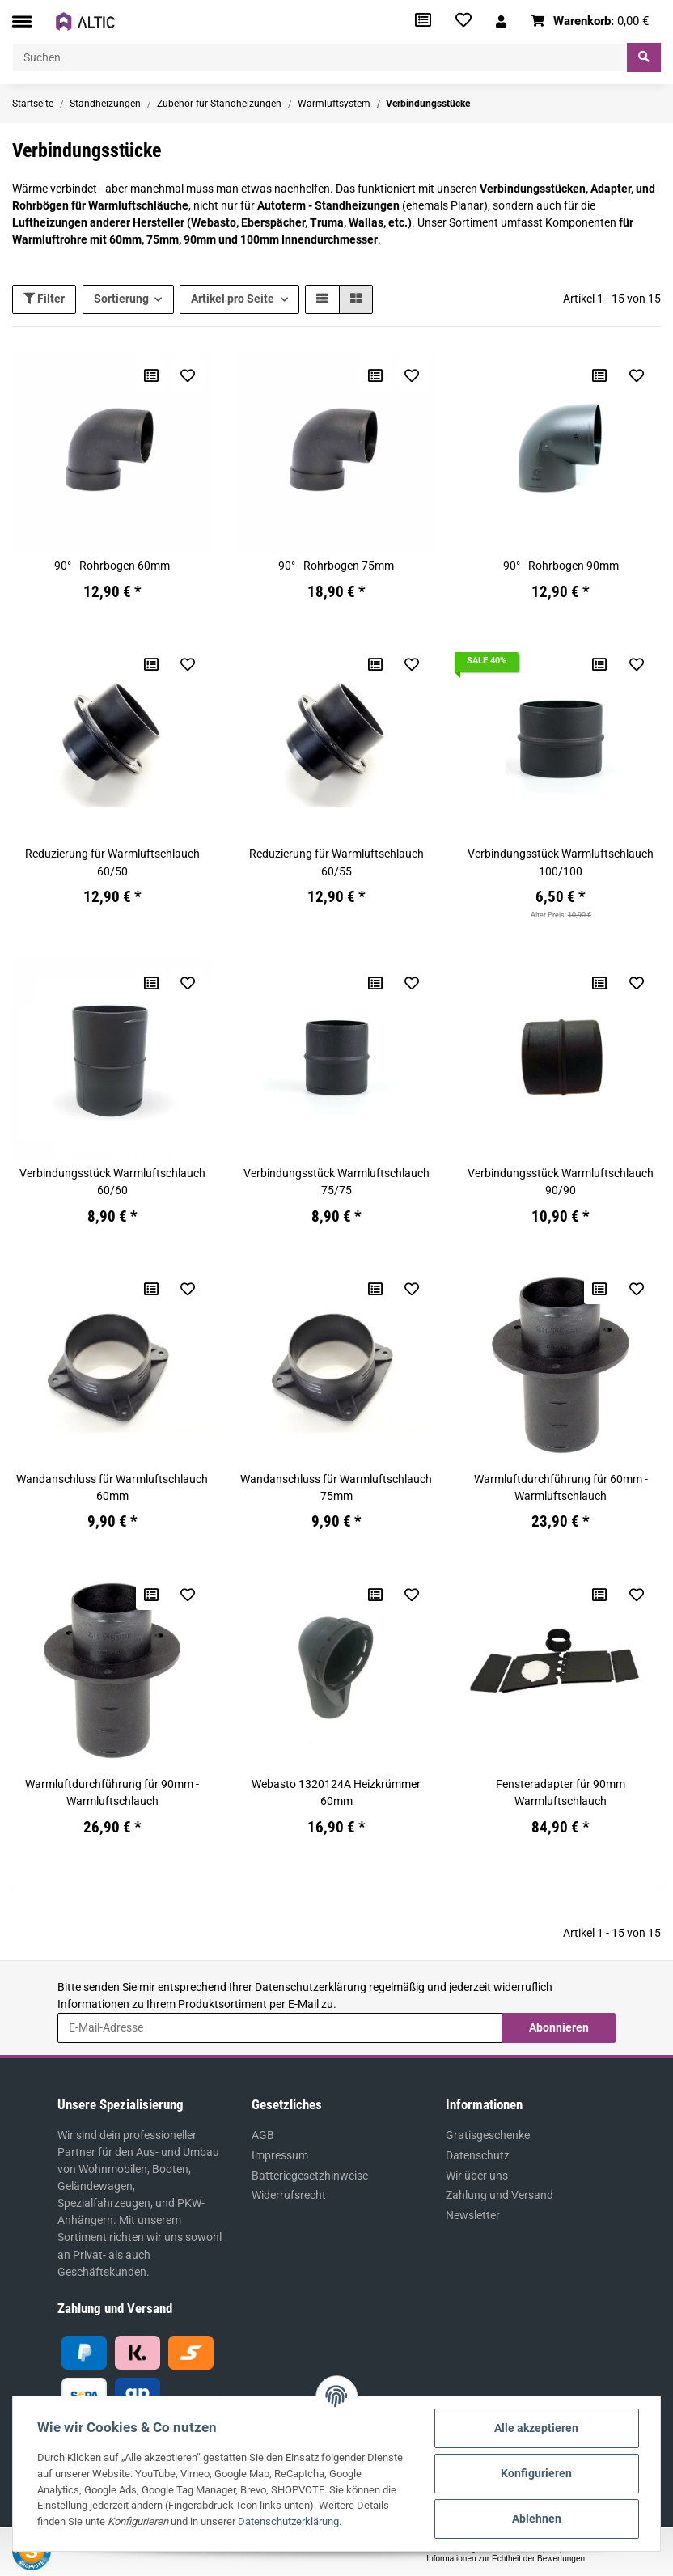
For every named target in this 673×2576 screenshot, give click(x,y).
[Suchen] (320, 57)
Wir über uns (477, 2175)
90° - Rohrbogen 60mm (112, 565)
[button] (501, 21)
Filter (44, 298)
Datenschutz (478, 2155)
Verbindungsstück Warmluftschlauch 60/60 (112, 1182)
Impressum (280, 2155)
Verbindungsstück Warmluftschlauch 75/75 (336, 1182)
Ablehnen (536, 2518)
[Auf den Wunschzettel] (187, 375)
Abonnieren (559, 2027)
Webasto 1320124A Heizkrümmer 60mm (336, 1792)
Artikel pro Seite (232, 298)
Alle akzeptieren (536, 2427)
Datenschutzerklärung (310, 1987)
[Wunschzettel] (463, 21)
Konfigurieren (536, 2473)
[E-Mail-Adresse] (279, 2027)
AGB (263, 2135)
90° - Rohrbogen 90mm (561, 565)
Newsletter (473, 2215)
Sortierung (121, 298)
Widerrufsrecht (289, 2194)
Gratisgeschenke (488, 2135)
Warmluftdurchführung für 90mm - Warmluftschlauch (112, 1792)
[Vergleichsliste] (423, 21)
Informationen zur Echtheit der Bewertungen (505, 2558)
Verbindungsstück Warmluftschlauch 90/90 (561, 1182)
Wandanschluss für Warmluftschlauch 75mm (336, 1487)
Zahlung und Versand (499, 2194)
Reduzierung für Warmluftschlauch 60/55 (336, 862)
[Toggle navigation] (22, 21)
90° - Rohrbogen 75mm (336, 565)
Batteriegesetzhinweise (310, 2175)
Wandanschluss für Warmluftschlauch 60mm (112, 1487)
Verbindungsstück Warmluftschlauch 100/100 (561, 862)
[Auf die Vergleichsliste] (151, 375)
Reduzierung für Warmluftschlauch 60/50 (112, 862)
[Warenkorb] (590, 21)
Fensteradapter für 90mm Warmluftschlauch (560, 1792)
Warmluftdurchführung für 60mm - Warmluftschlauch (561, 1487)
